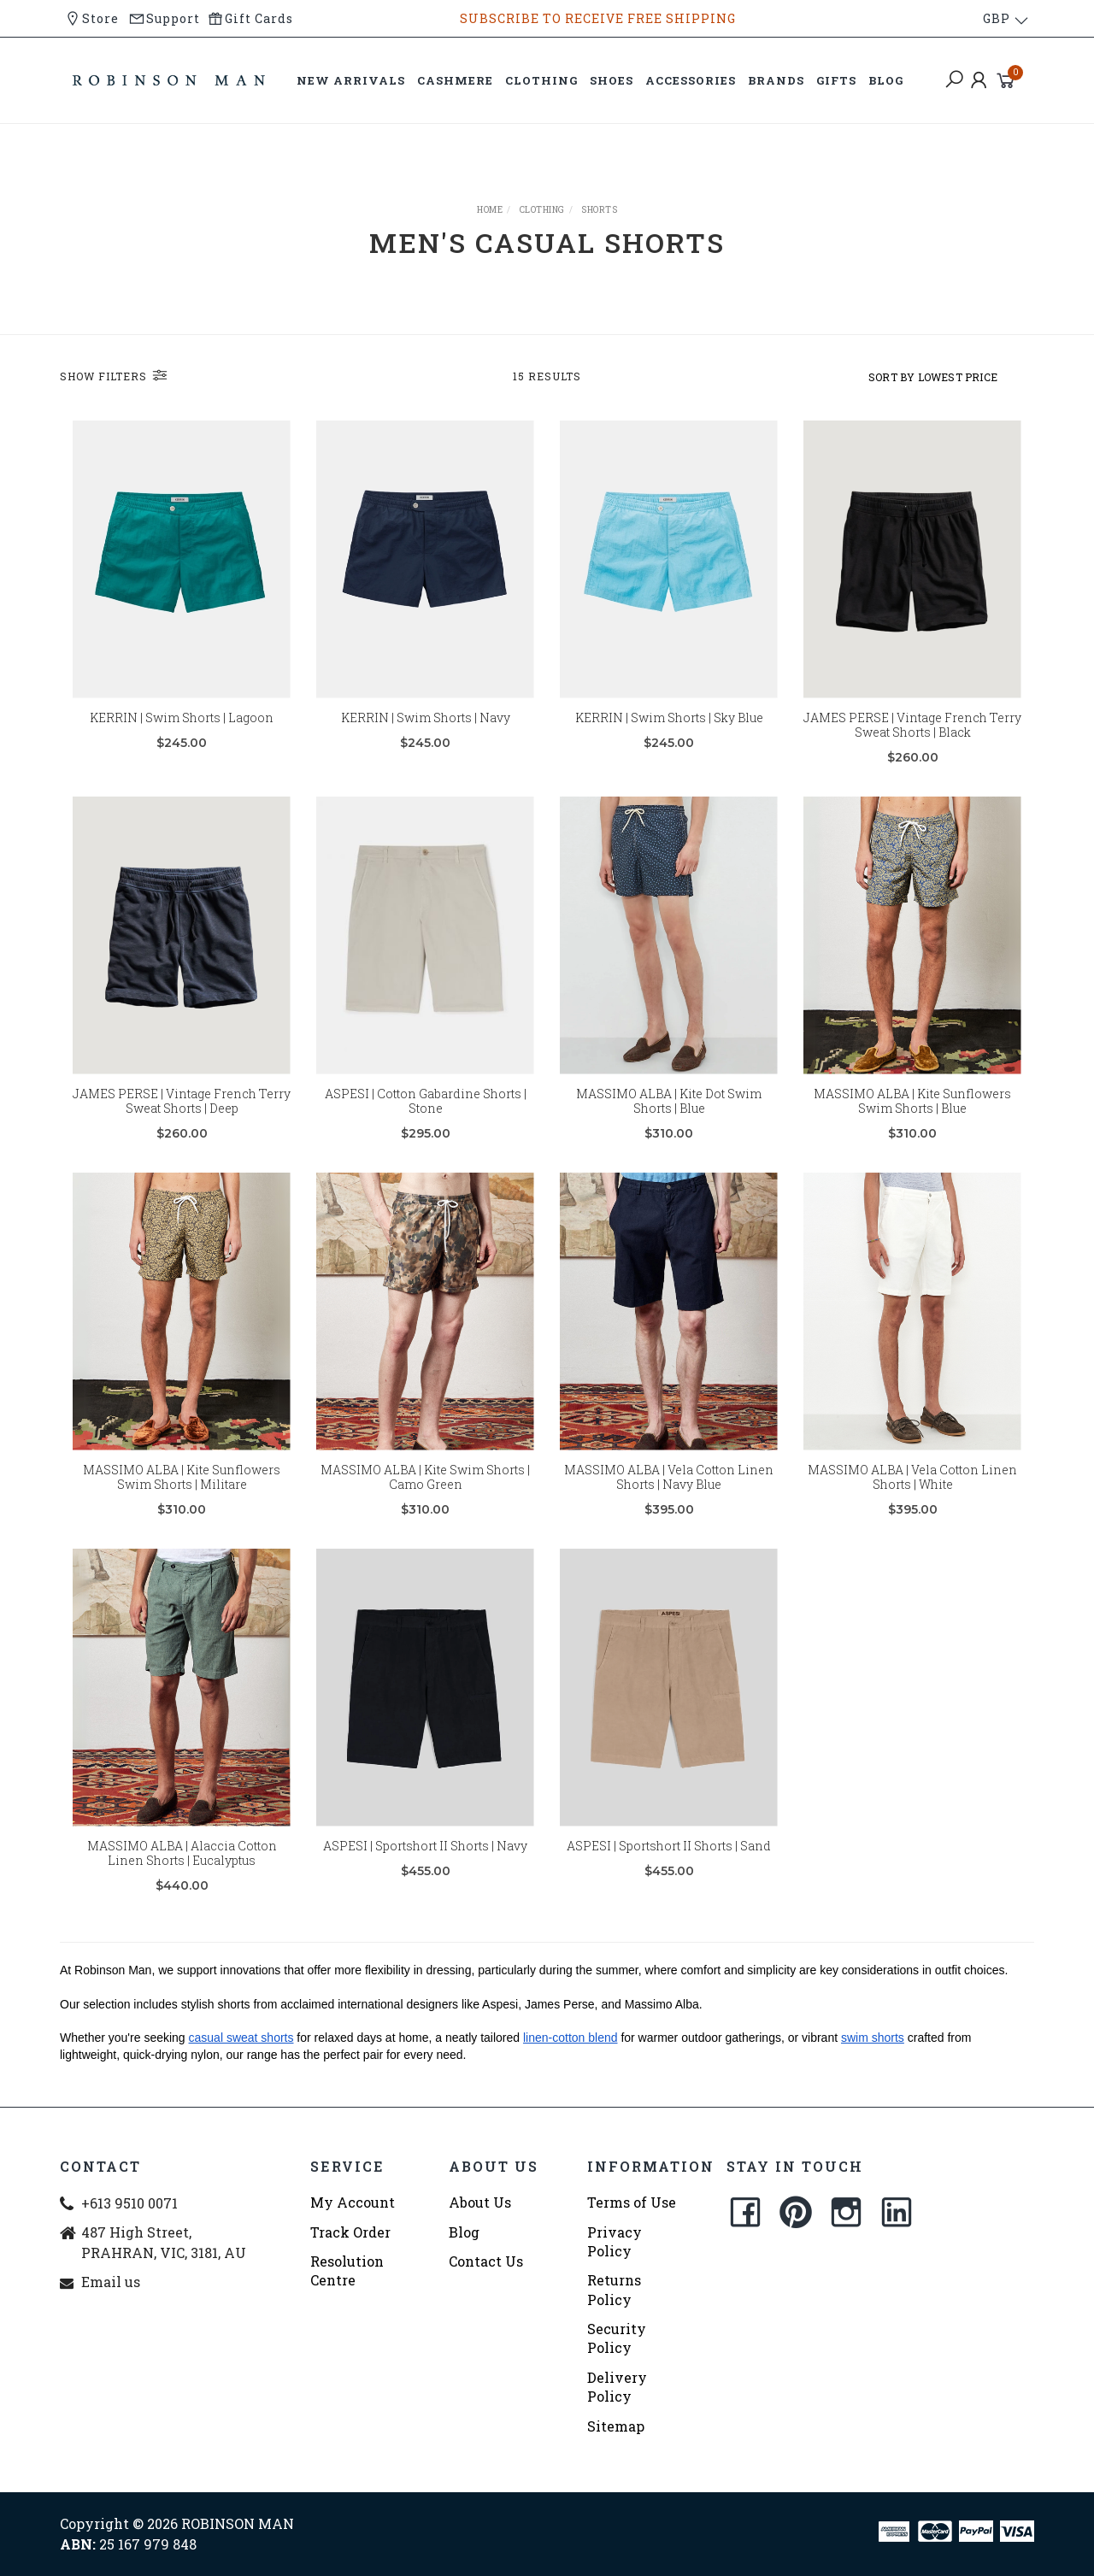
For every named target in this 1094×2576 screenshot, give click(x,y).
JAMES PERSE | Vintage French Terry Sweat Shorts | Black (912, 724)
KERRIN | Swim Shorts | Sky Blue (669, 717)
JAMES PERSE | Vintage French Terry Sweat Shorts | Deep (182, 1122)
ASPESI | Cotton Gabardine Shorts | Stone (425, 1122)
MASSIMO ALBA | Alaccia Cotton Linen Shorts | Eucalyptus (182, 1874)
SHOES (611, 80)
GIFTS (836, 80)
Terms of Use (631, 2202)
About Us (480, 2202)
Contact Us (486, 2261)
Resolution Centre (347, 2270)
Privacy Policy (614, 2241)
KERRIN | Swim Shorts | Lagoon (182, 717)
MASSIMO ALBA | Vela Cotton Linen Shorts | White (912, 1498)
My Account (352, 2202)
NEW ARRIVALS (351, 80)
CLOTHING (541, 80)
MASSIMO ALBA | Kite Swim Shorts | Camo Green (425, 1498)
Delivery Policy (617, 2386)
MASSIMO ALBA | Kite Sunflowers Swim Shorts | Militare (181, 1498)
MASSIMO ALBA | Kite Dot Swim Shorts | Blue (669, 1122)
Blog (464, 2232)
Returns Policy (614, 2289)
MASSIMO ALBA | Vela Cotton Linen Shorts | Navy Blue (668, 1498)
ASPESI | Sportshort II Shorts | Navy (425, 1867)
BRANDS (776, 80)
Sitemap (615, 2426)
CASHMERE (455, 80)
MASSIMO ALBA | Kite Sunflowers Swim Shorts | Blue (912, 1122)
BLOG (885, 80)
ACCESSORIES (690, 80)
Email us (110, 2282)
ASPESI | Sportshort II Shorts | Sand (669, 1867)
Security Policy (616, 2338)
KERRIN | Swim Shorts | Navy (425, 717)
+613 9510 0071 (129, 2203)
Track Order (350, 2232)
